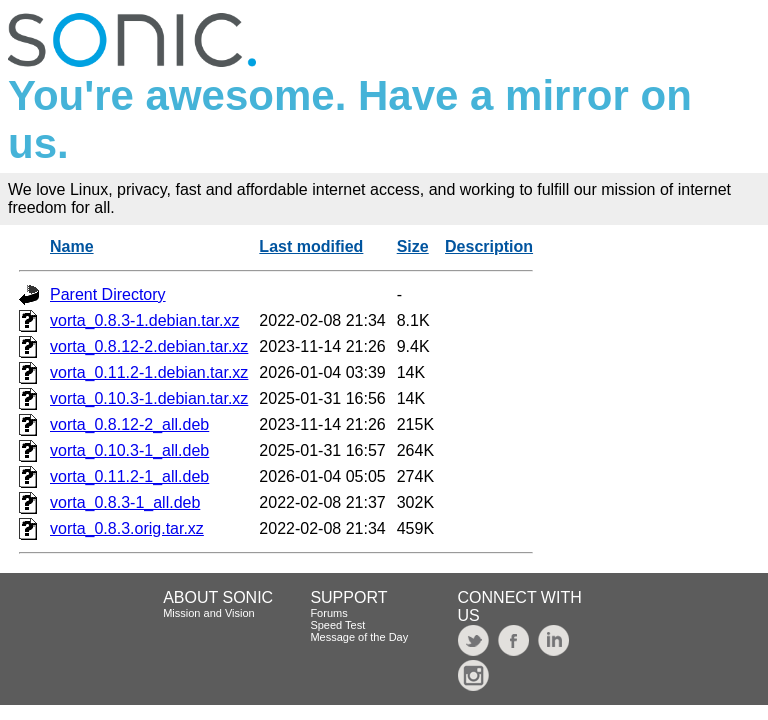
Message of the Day (359, 637)
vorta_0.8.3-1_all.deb (125, 502)
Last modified (311, 246)
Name (72, 246)
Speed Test (337, 625)
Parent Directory (108, 294)
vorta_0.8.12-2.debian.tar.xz (149, 346)
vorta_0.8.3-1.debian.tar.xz (144, 320)
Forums (328, 613)
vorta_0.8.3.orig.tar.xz (127, 528)
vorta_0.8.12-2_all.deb (129, 424)
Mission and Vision (209, 613)
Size (413, 246)
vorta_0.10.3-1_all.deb (129, 450)
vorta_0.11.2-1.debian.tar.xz (149, 372)
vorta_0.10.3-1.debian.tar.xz (149, 398)
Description (489, 246)
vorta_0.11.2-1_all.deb (129, 476)
